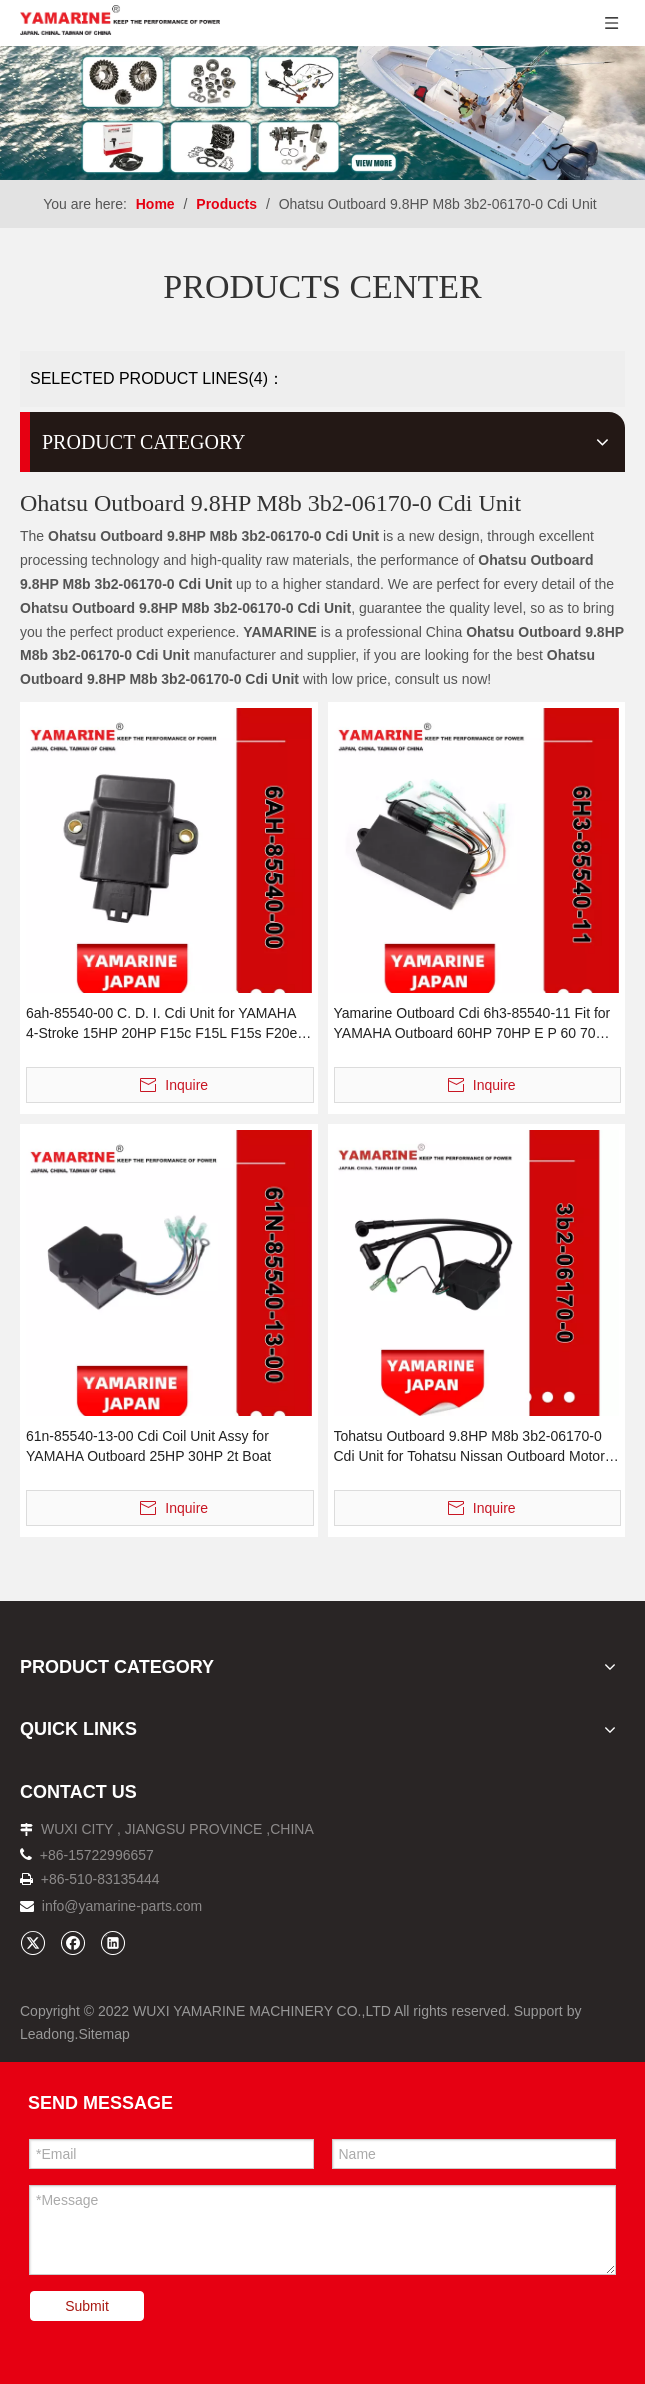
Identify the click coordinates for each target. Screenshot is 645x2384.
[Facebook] (72, 1942)
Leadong (47, 2034)
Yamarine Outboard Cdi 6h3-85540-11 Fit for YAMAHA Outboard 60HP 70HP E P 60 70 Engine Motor (472, 1024)
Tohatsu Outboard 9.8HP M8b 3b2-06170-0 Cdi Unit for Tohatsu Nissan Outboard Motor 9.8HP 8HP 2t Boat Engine (469, 1447)
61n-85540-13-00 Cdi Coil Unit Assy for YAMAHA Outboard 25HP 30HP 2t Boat (148, 1446)
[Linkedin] (112, 1942)
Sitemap (103, 2034)
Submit (87, 2306)
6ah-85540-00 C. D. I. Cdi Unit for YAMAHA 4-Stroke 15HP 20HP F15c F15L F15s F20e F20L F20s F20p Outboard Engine (161, 1024)
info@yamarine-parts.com (122, 1906)
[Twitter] (32, 1942)
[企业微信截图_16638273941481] (322, 113)
